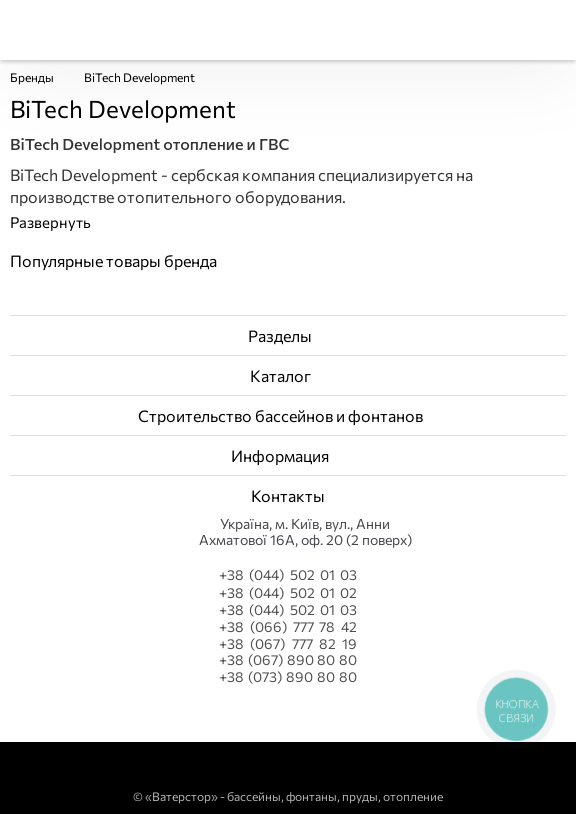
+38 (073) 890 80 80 (288, 677)
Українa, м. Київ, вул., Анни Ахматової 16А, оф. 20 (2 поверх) (305, 532)
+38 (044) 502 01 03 (288, 574)
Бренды (32, 77)
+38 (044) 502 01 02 (288, 593)
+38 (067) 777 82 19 (288, 644)
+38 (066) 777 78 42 (288, 627)
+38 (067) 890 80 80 (288, 660)
